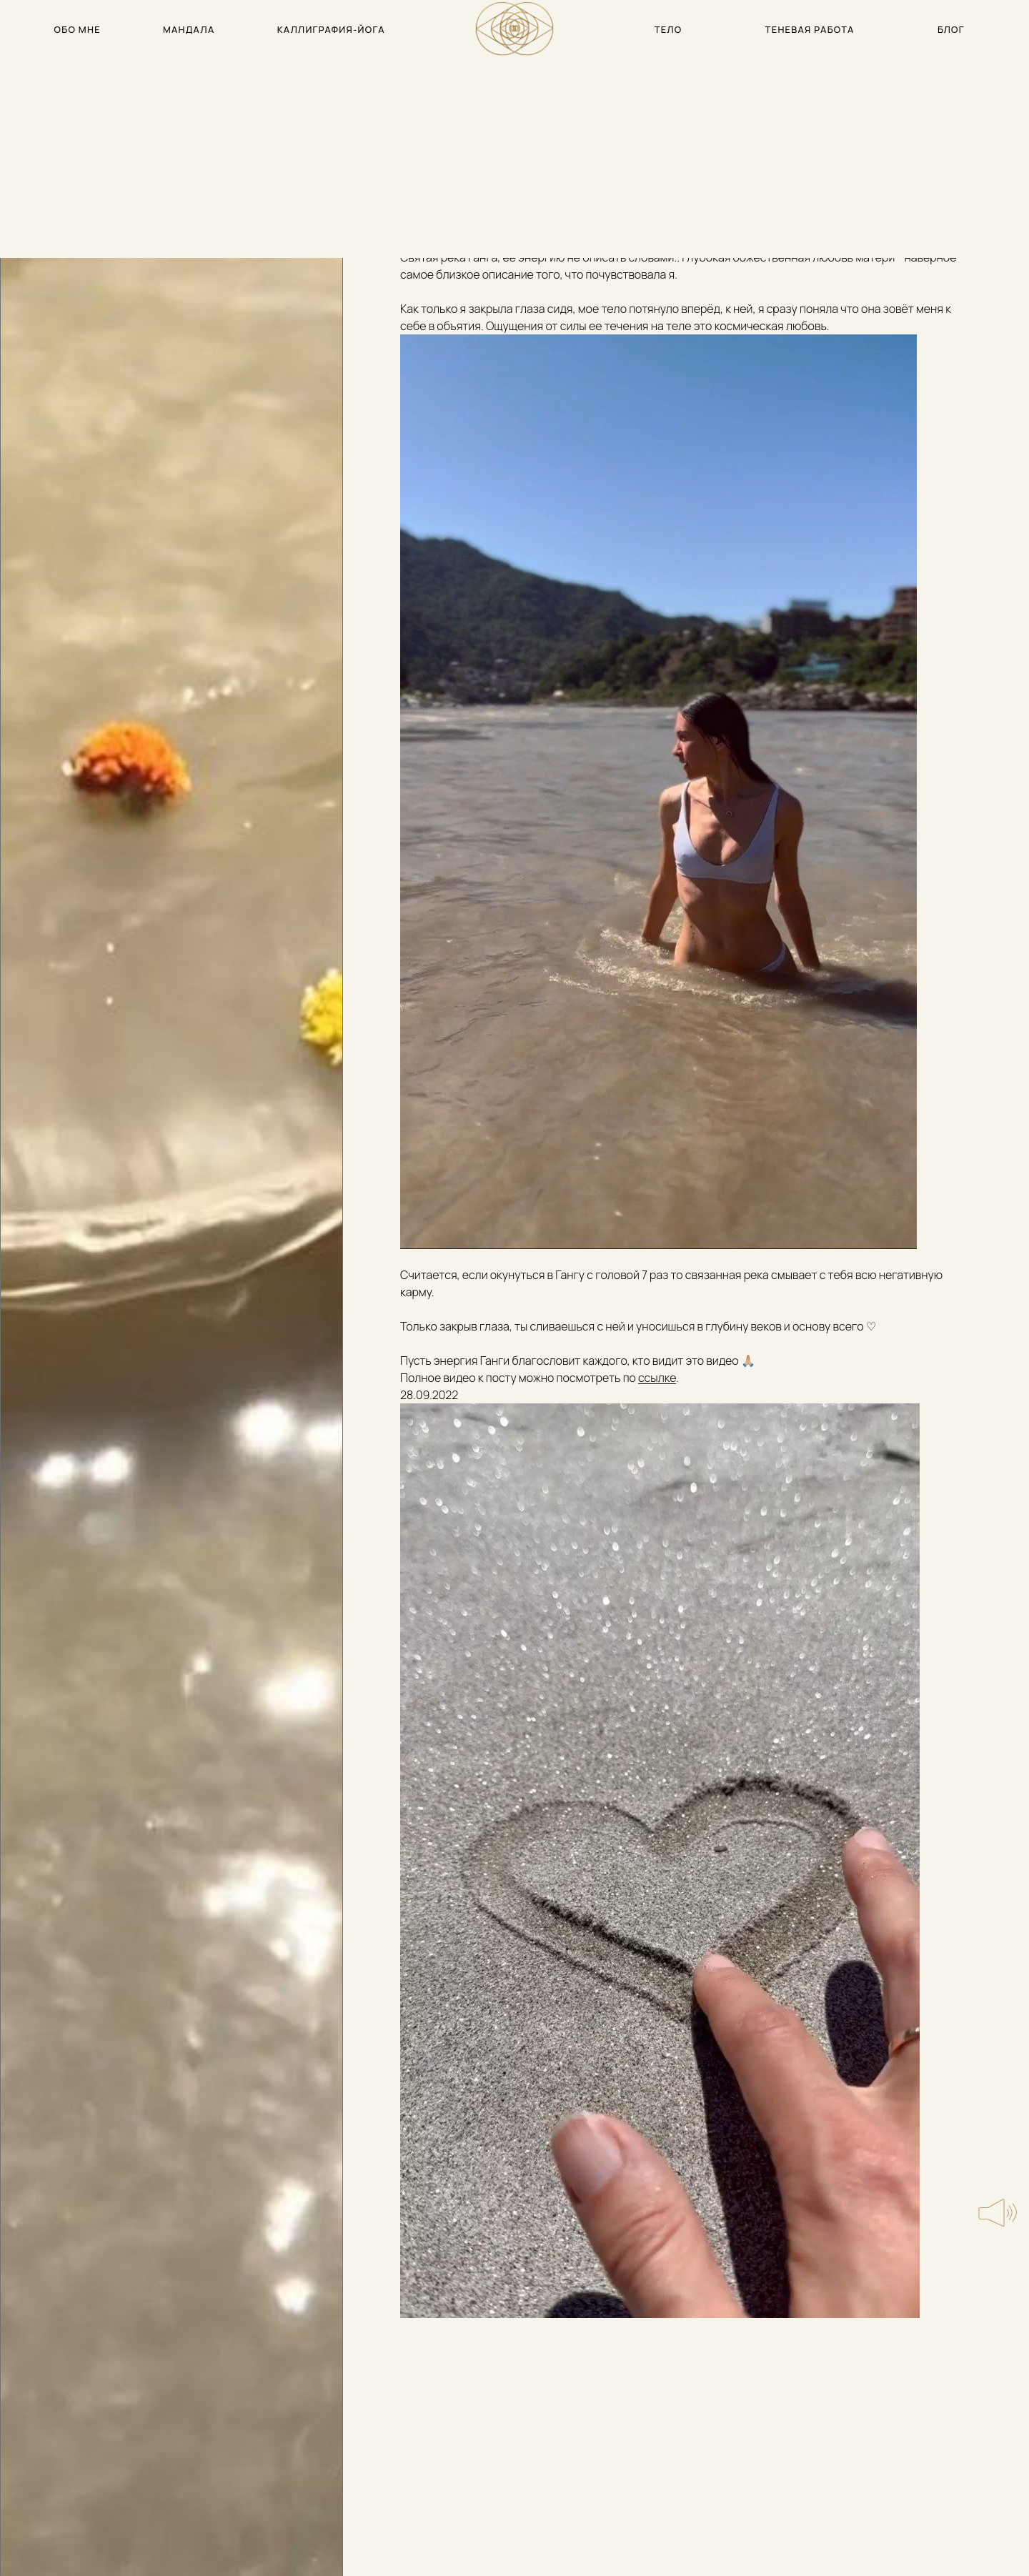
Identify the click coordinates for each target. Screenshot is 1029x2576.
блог (951, 29)
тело (668, 29)
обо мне (77, 29)
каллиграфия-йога (331, 29)
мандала (189, 29)
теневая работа (810, 29)
